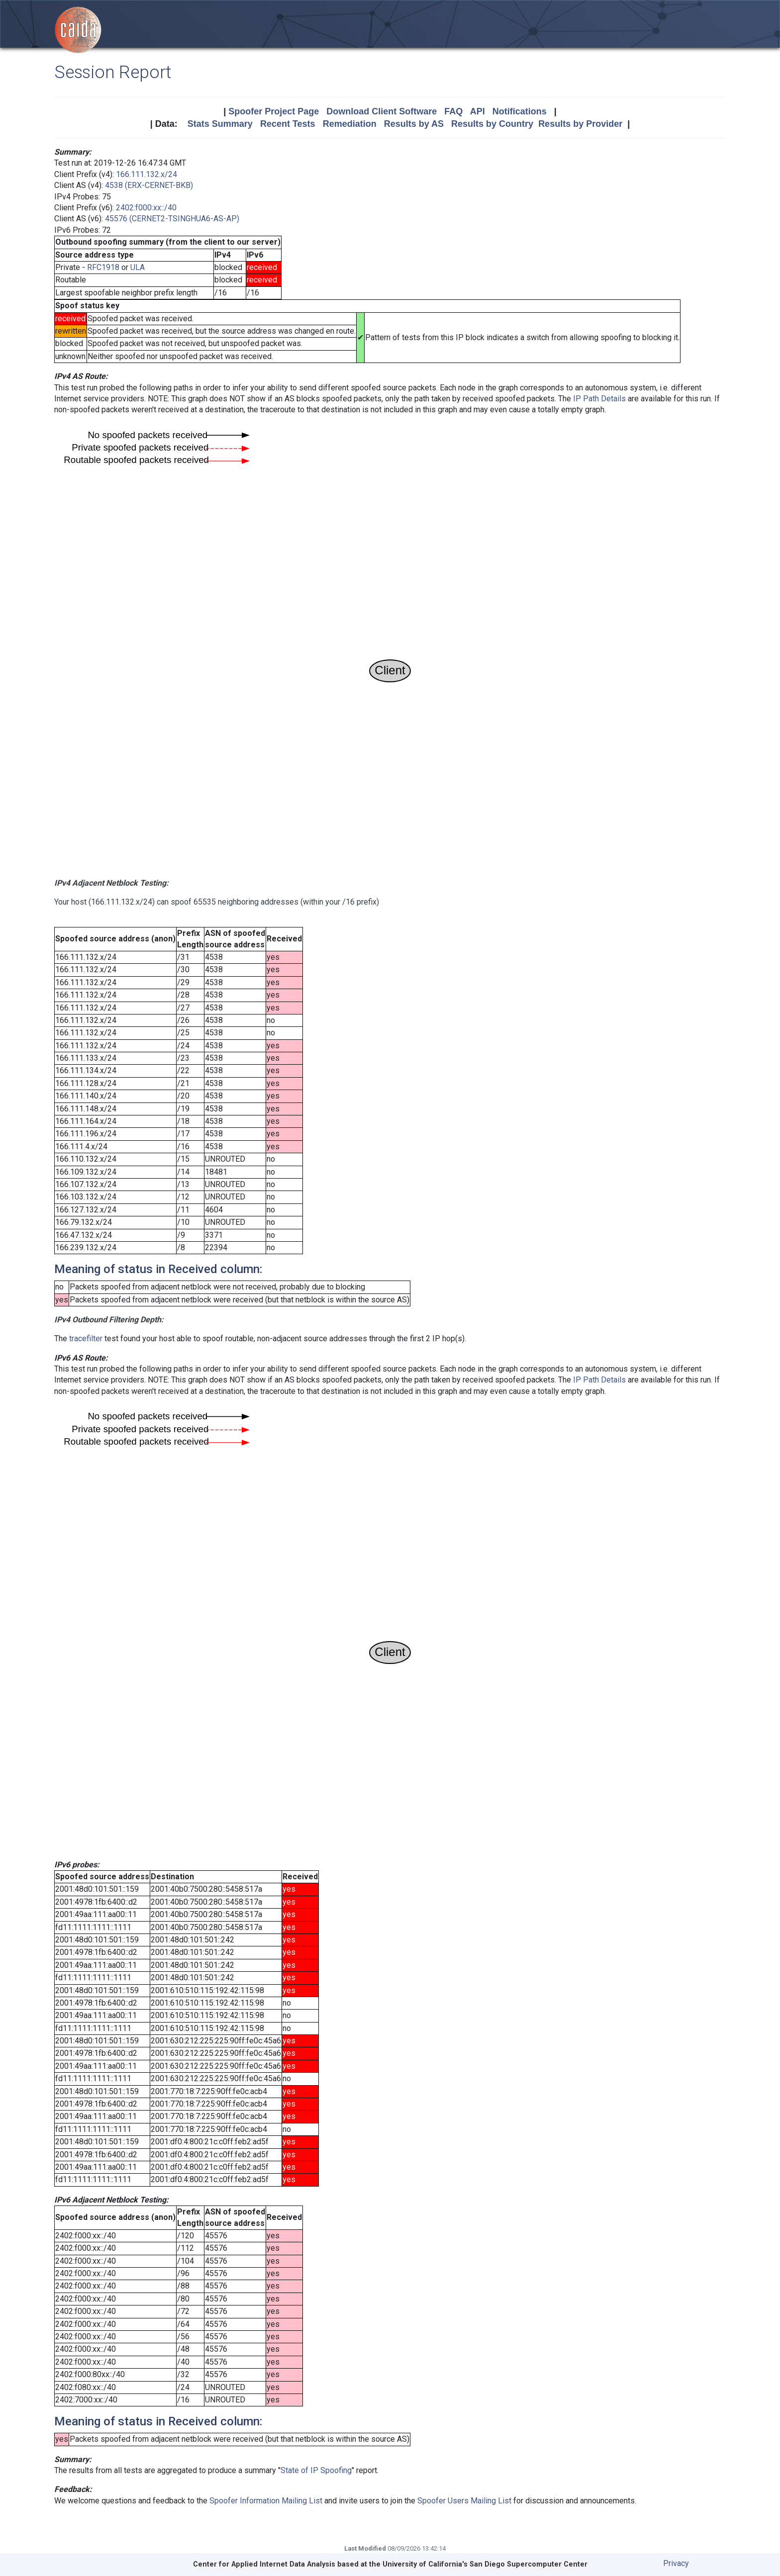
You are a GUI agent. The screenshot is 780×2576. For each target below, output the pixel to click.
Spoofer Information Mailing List (265, 2500)
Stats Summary (220, 124)
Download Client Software (381, 111)
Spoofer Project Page (273, 111)
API (477, 111)
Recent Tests (287, 124)
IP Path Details (599, 398)
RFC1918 (103, 267)
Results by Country (492, 124)
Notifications (519, 111)
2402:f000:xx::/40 (146, 207)
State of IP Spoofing (316, 2470)
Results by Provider (580, 124)
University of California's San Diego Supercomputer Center (485, 2564)
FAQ (453, 111)
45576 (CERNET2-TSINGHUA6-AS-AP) (172, 218)
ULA (137, 267)
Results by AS (414, 124)
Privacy (676, 2563)
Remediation (350, 124)
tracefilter (85, 1338)
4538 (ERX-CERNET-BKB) (149, 185)
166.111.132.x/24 (146, 174)
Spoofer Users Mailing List (464, 2500)
